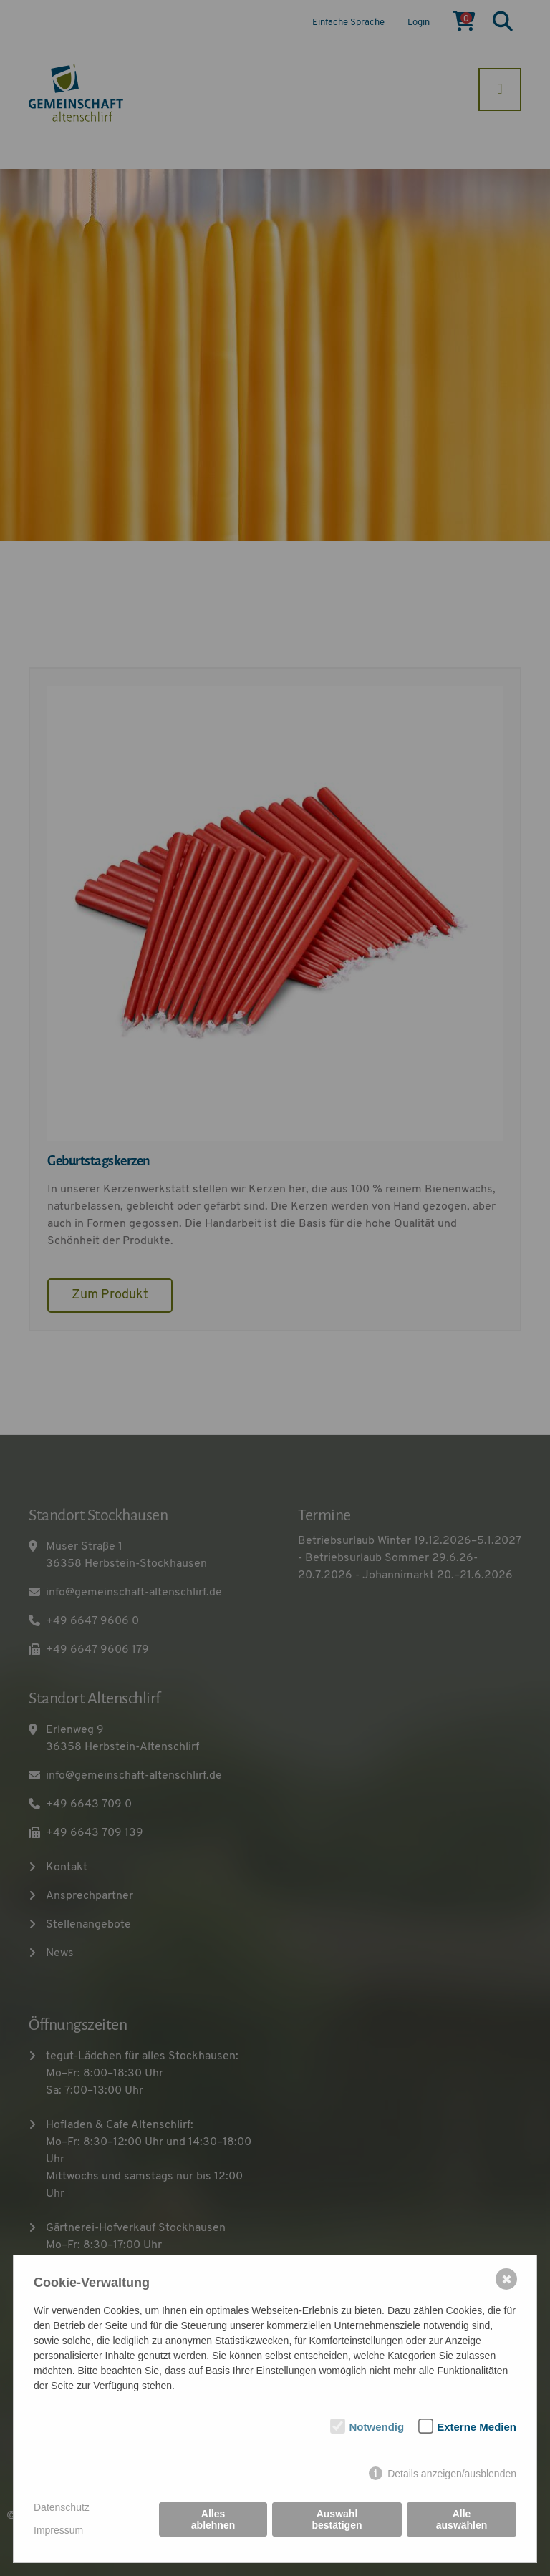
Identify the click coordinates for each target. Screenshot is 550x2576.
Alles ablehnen (213, 2519)
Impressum (58, 2530)
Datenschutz (62, 2507)
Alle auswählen (462, 2519)
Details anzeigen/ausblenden (451, 2473)
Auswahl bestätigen (337, 2519)
